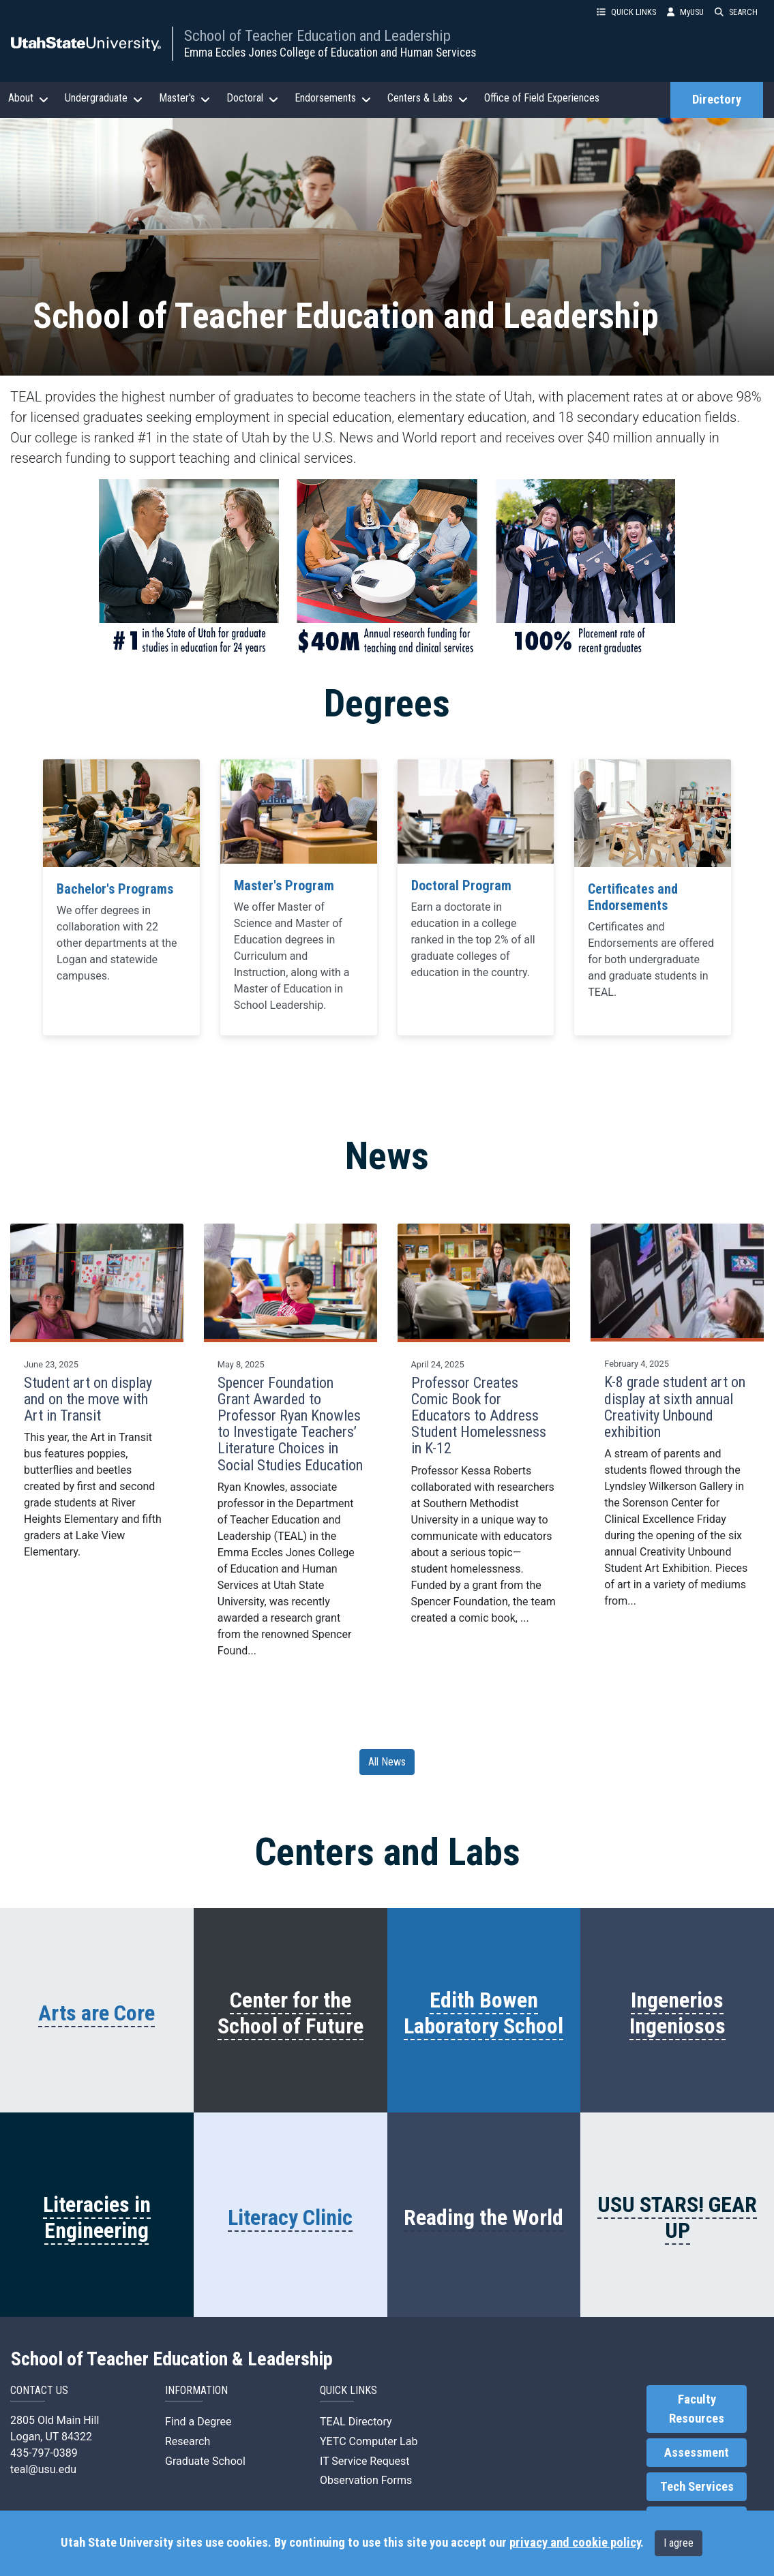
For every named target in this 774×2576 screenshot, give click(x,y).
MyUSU (685, 12)
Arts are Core (96, 2013)
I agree (679, 2542)
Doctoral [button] (252, 98)
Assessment (696, 2452)
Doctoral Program (461, 885)
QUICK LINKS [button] (626, 12)
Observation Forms (366, 2480)
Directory (716, 99)
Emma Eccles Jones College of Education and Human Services (330, 52)
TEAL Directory (356, 2421)
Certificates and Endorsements (633, 897)
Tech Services (697, 2486)
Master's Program (284, 885)
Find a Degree (198, 2421)
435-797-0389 (44, 2452)
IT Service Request (365, 2461)
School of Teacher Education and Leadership (317, 35)
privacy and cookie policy (574, 2542)
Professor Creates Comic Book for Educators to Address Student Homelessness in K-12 (478, 1415)
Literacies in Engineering (97, 2217)
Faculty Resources (696, 2409)
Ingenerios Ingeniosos (677, 2013)
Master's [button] (184, 98)
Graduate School (205, 2461)
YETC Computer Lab (368, 2441)
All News (387, 1761)
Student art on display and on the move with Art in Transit (88, 1399)
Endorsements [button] (333, 98)
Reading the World (483, 2217)
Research (187, 2441)
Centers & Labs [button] (427, 98)
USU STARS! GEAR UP (677, 2217)
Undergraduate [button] (104, 98)
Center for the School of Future (290, 2013)
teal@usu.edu (43, 2469)
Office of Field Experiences (541, 97)
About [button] (28, 98)
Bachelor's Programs (115, 889)
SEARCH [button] (736, 12)
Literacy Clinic (290, 2217)
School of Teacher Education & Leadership (172, 2359)
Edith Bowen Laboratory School (483, 2013)
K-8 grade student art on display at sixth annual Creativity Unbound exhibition (674, 1407)
